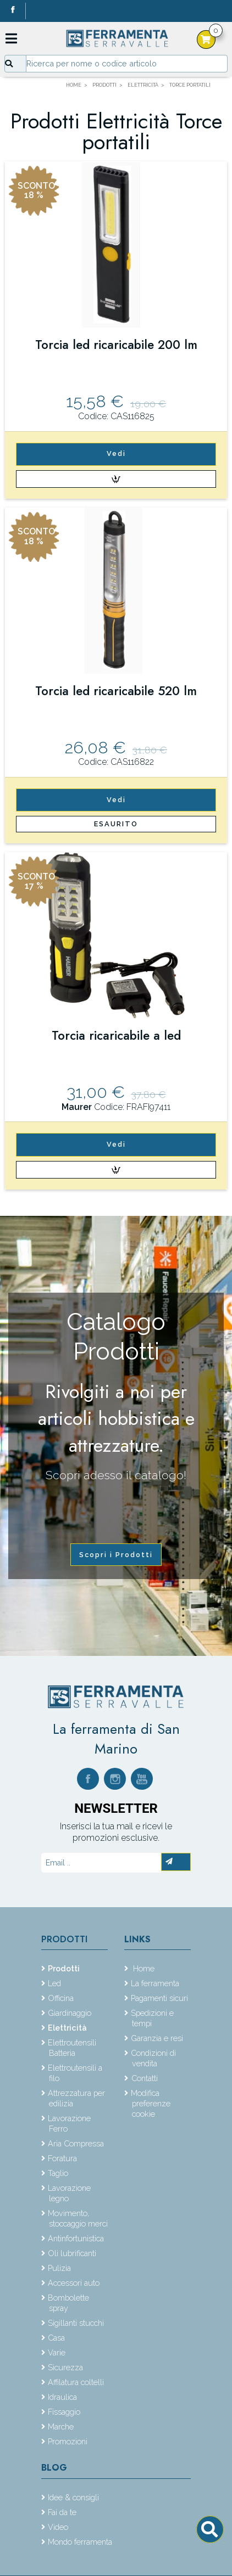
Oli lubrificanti (72, 2253)
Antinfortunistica (76, 2238)
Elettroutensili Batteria (72, 2048)
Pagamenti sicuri (159, 1998)
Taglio (58, 2173)
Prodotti (64, 1939)
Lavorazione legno (69, 2193)
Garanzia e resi (157, 2038)
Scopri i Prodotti (116, 1555)
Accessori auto (74, 2282)
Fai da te (62, 2512)
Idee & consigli (73, 2497)
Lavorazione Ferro (69, 2123)
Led (54, 1983)
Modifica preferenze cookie (150, 2103)
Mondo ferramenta (80, 2541)
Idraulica (62, 2397)
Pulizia (59, 2268)
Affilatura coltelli (76, 2382)
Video (58, 2527)
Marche (61, 2426)
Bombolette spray (68, 2303)
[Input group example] (127, 63)
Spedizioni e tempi (152, 2018)
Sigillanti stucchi (76, 2322)
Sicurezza (65, 2367)
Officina (61, 1998)
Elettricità (67, 2027)
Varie (56, 2352)
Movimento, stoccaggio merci (78, 2218)
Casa (56, 2337)
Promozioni (67, 2441)
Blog (54, 2467)
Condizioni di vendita (153, 2058)
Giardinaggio (69, 2012)
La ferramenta (155, 1983)
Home (142, 1968)
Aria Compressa (76, 2143)
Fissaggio (64, 2411)
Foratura (62, 2158)
